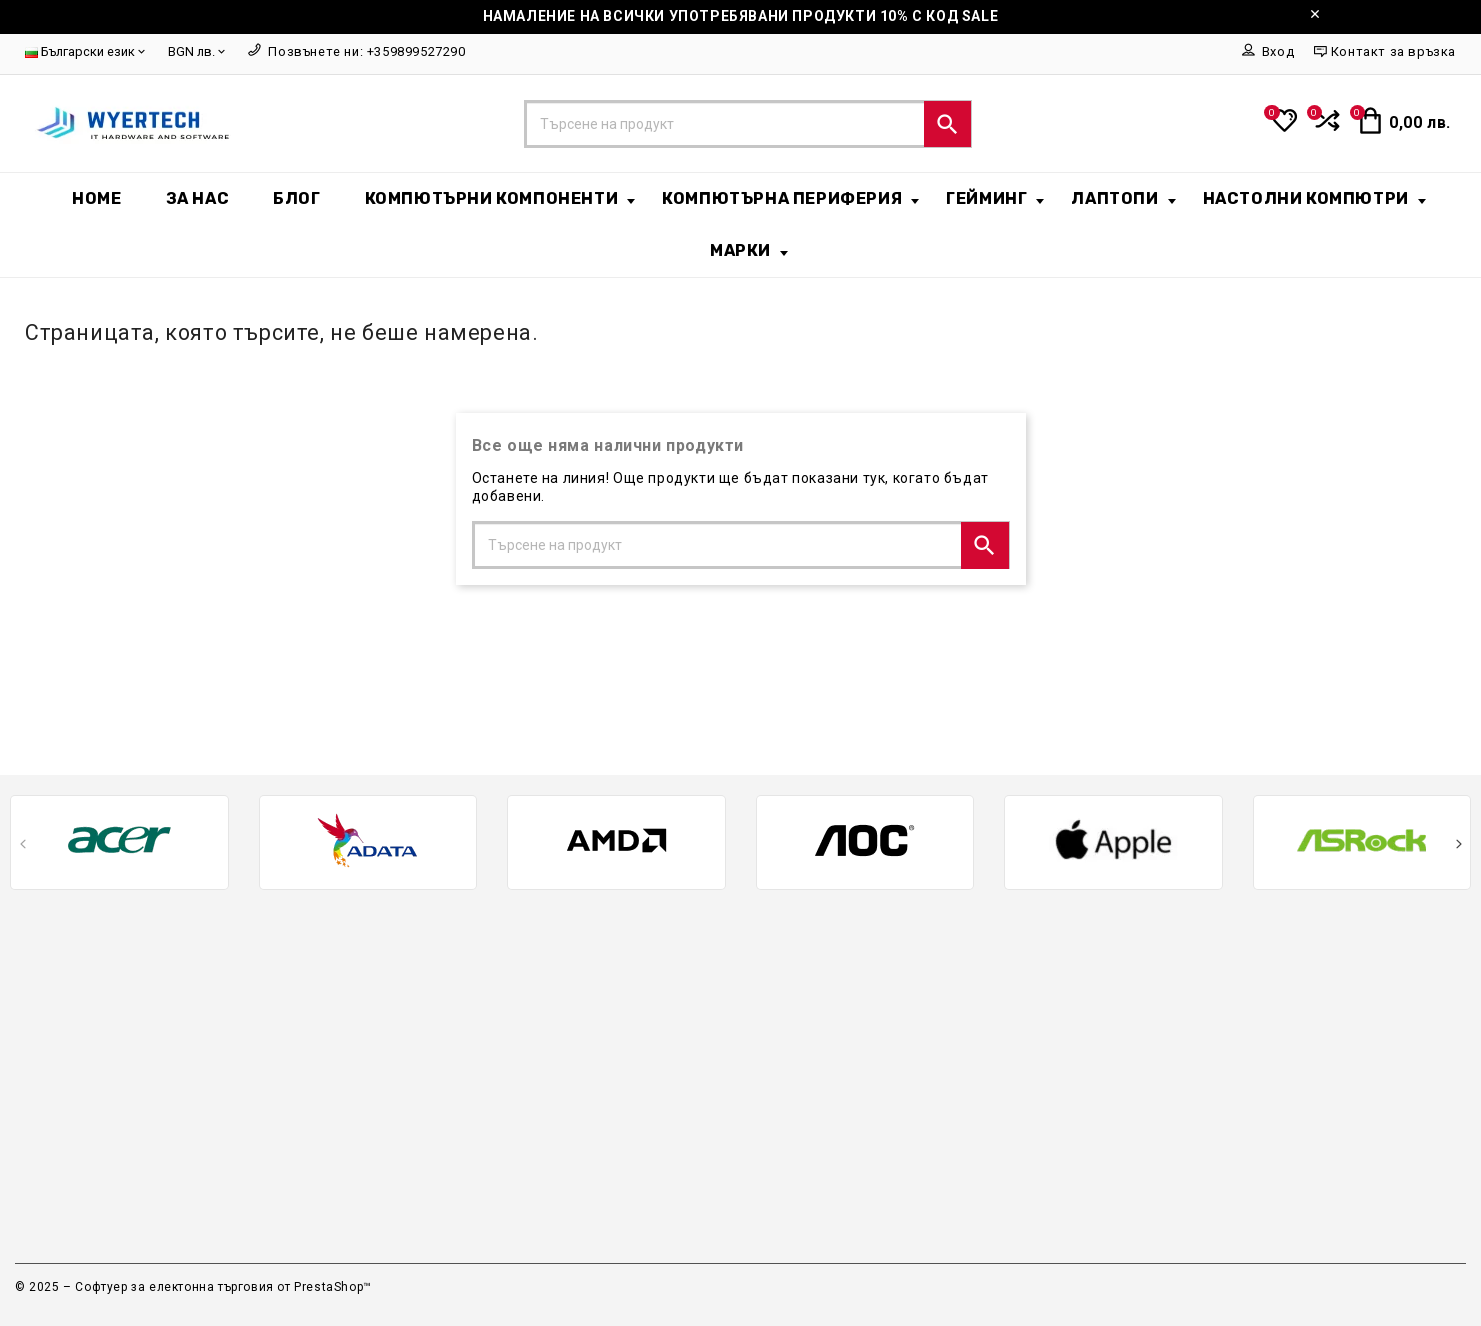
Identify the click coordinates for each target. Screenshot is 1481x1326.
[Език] (86, 52)
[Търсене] (748, 124)
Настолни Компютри (1314, 198)
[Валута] (198, 52)
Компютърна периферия (790, 198)
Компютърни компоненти (500, 198)
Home (96, 198)
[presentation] (22, 847)
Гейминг (995, 198)
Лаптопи (1123, 198)
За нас (198, 198)
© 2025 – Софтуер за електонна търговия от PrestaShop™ (193, 1287)
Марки (749, 250)
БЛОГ (296, 198)
